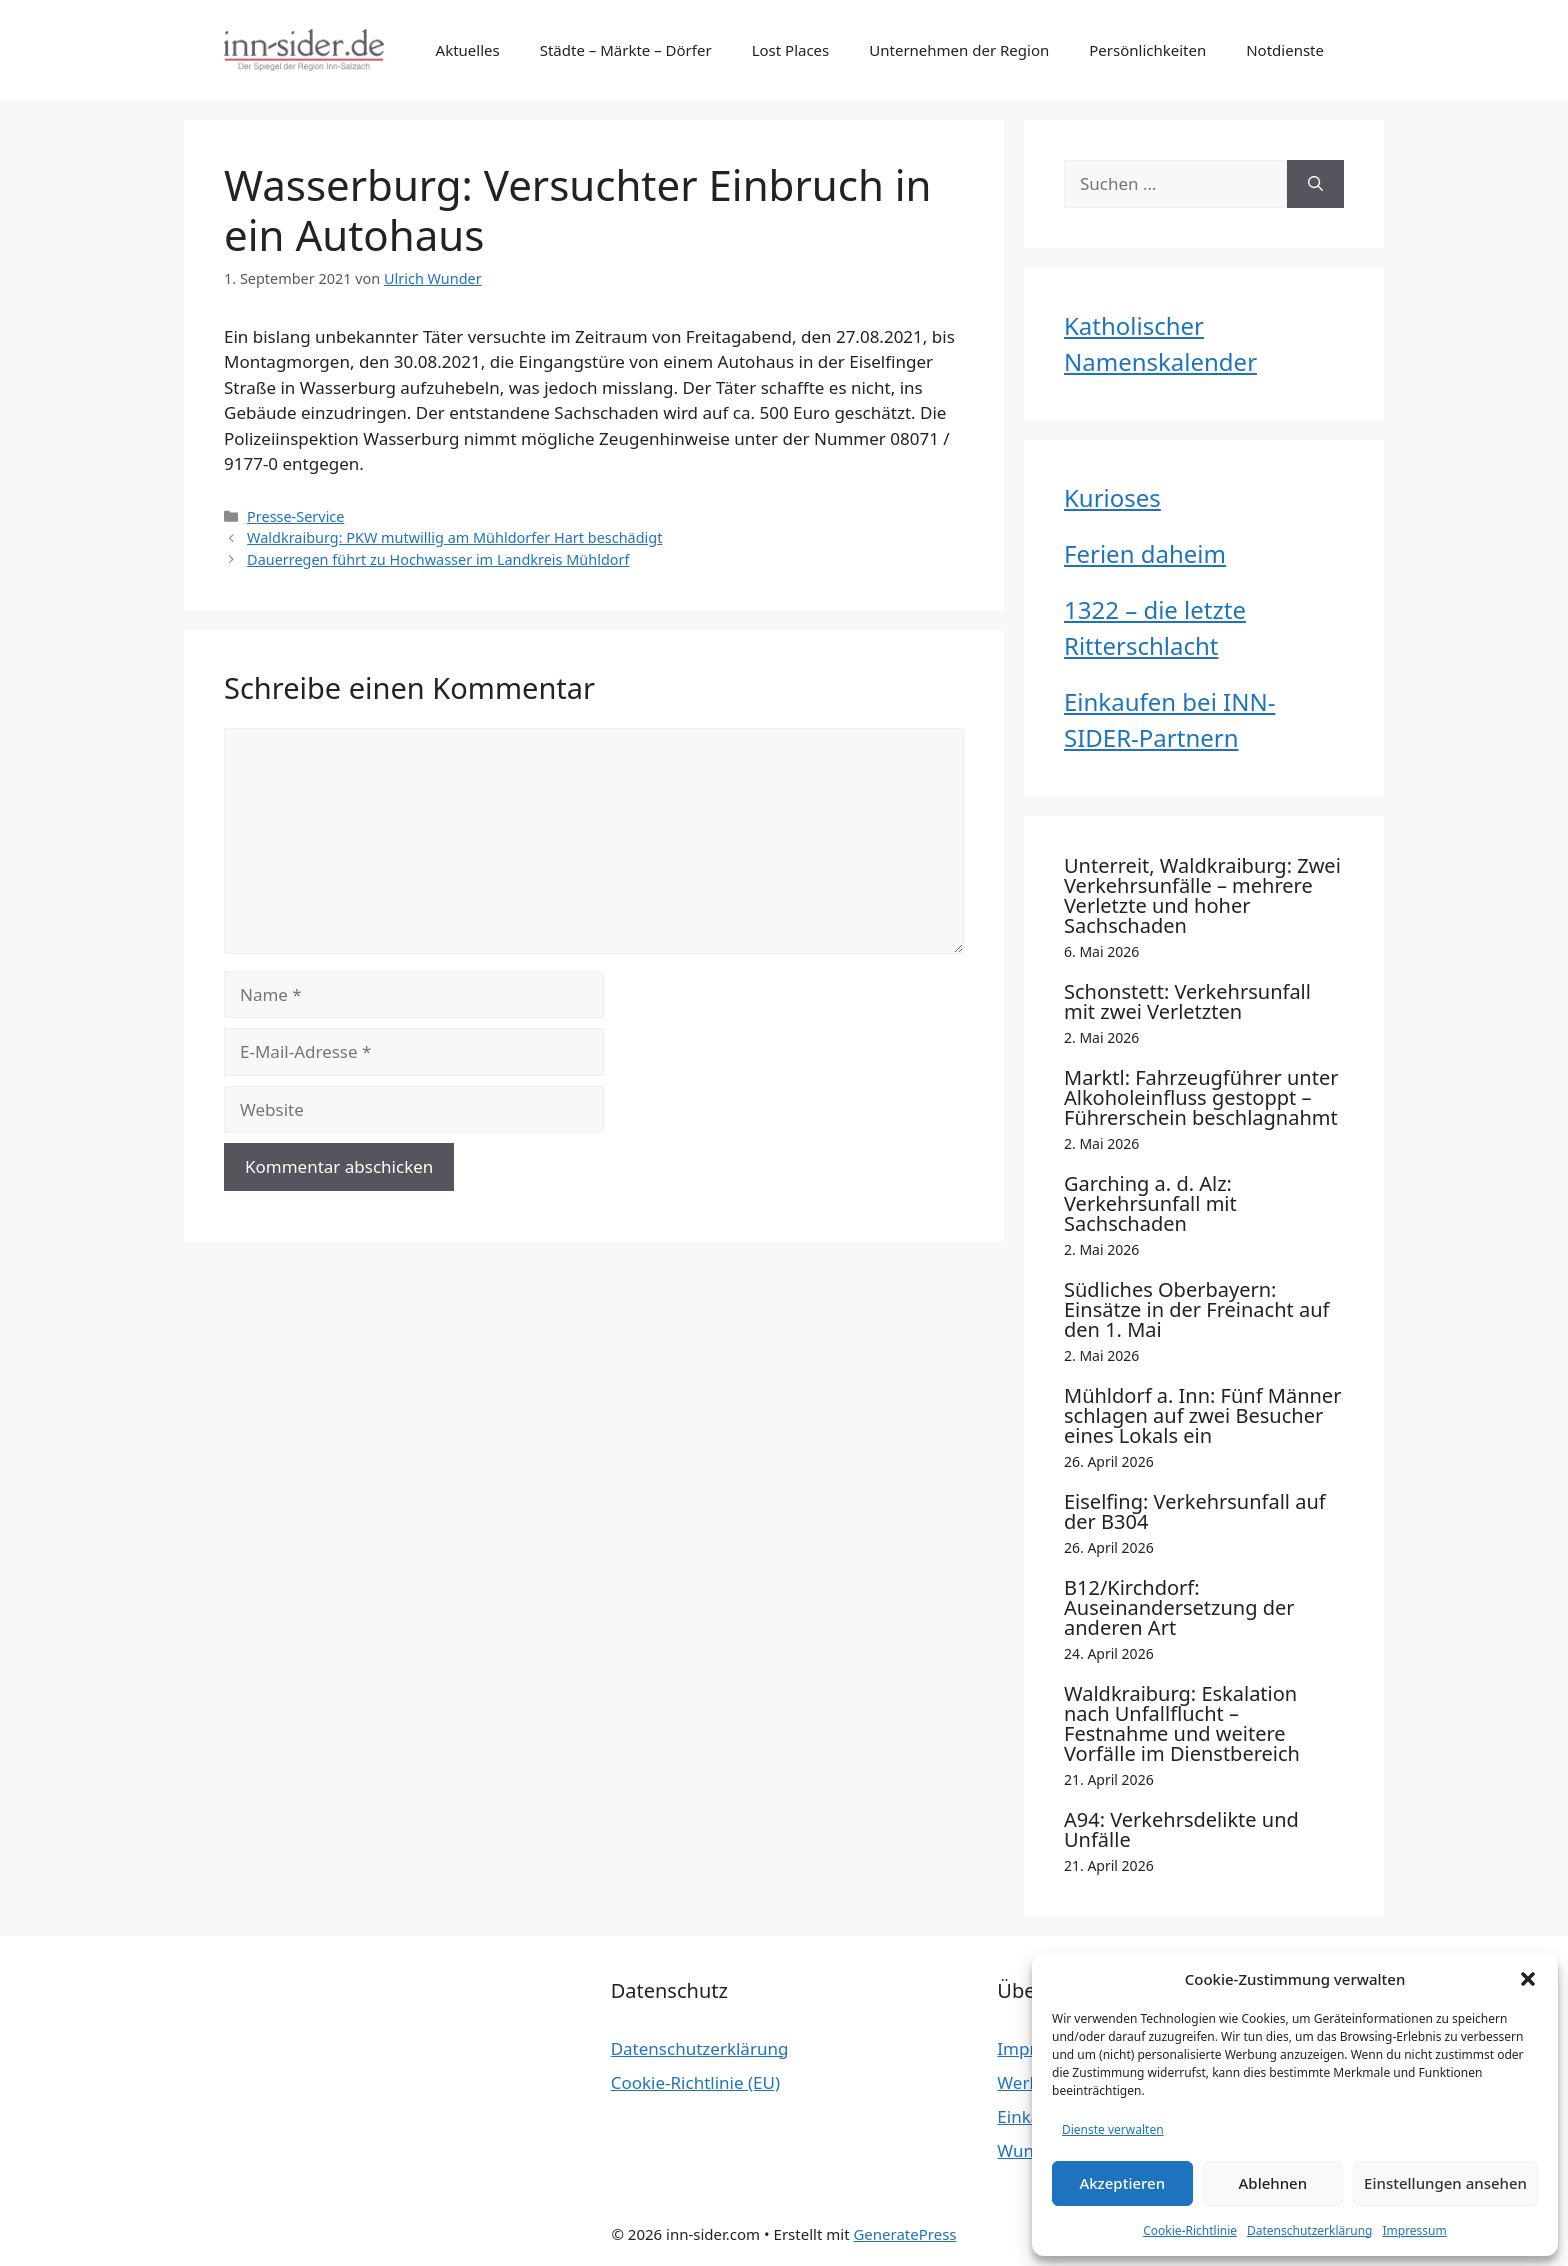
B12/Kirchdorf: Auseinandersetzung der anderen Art (1179, 1607)
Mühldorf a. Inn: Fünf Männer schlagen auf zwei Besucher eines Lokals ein (1202, 1415)
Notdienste (1285, 50)
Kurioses (1112, 497)
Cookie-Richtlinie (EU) (695, 2082)
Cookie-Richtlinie (1190, 2230)
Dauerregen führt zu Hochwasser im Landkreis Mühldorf (438, 559)
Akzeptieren (1122, 2183)
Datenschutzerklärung (1309, 2230)
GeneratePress (904, 2234)
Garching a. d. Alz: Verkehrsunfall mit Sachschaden (1150, 1203)
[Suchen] (1315, 184)
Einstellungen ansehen (1445, 2183)
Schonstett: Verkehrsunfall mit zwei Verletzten (1187, 1001)
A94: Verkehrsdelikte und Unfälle (1181, 1829)
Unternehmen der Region (959, 50)
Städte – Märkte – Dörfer (626, 50)
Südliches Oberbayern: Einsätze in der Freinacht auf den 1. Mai (1196, 1309)
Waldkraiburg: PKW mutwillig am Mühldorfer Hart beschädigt (454, 537)
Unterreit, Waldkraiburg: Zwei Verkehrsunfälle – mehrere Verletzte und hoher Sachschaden (1202, 895)
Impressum (1414, 2230)
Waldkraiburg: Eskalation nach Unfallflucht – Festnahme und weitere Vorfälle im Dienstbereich (1182, 1723)
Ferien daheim (1145, 553)
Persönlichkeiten (1147, 50)
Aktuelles (468, 50)
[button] (1528, 1979)
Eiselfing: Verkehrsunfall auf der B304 (1195, 1511)
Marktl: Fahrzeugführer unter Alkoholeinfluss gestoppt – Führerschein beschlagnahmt (1201, 1097)
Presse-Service (295, 516)
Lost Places (791, 50)
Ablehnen (1273, 2183)
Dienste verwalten (1113, 2129)
